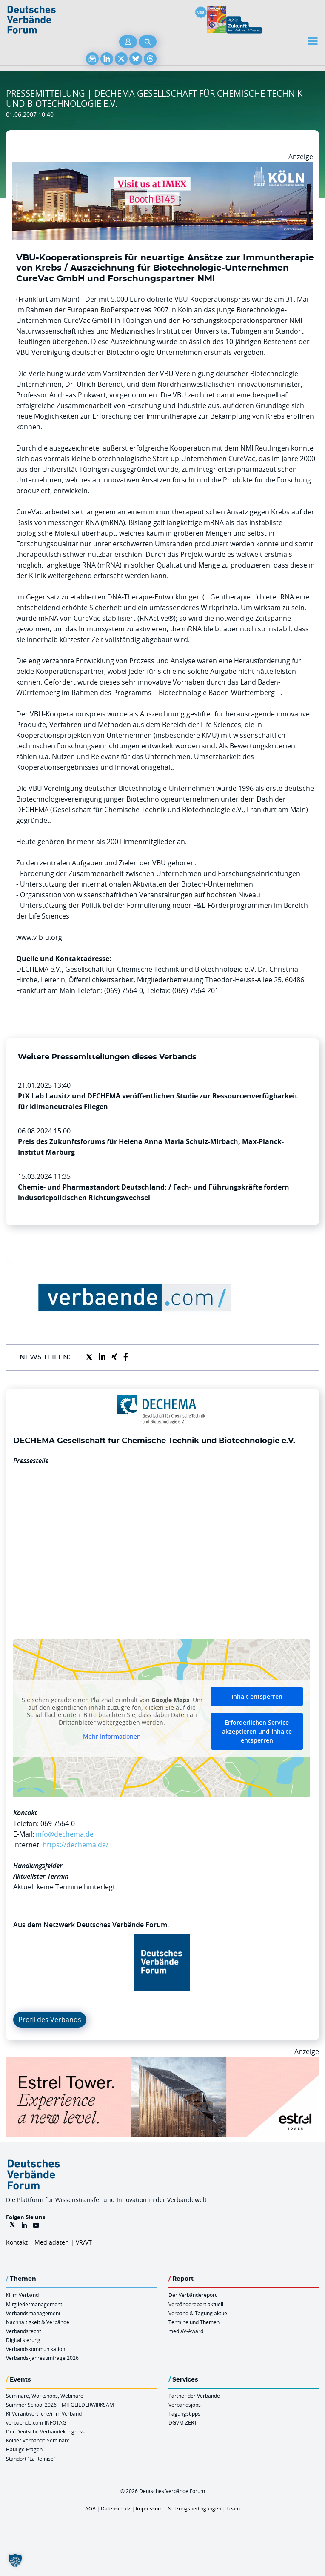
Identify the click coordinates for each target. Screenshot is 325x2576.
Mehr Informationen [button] (112, 1736)
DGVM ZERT (182, 2422)
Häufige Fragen (24, 2449)
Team (233, 2508)
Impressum (149, 2508)
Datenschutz (116, 2508)
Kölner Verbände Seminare (38, 2440)
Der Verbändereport (192, 2294)
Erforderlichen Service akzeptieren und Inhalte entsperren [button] (257, 1731)
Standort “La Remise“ (30, 2458)
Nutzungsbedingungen (194, 2508)
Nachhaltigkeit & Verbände (37, 2322)
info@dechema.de (65, 1834)
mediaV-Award (185, 2331)
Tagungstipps (184, 2413)
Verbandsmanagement (33, 2313)
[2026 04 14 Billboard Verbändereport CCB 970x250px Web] (162, 167)
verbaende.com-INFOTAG (36, 2422)
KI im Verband (22, 2294)
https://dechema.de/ (75, 1844)
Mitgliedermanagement (34, 2304)
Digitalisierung (23, 2339)
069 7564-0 (57, 1823)
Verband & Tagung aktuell (199, 2313)
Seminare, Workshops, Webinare (44, 2395)
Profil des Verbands (49, 2019)
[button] (15, 2560)
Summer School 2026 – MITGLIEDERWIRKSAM (60, 2404)
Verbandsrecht (23, 2331)
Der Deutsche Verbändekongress (45, 2431)
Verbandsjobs (184, 2404)
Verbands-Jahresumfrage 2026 (42, 2357)
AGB (90, 2508)
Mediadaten (51, 2242)
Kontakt (17, 2242)
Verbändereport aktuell (195, 2304)
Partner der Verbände (194, 2395)
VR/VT (84, 2242)
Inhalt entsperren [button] (256, 1696)
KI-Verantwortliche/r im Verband (44, 2413)
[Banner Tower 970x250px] (162, 2062)
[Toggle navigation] (313, 41)
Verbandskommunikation (35, 2348)
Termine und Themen (194, 2322)
